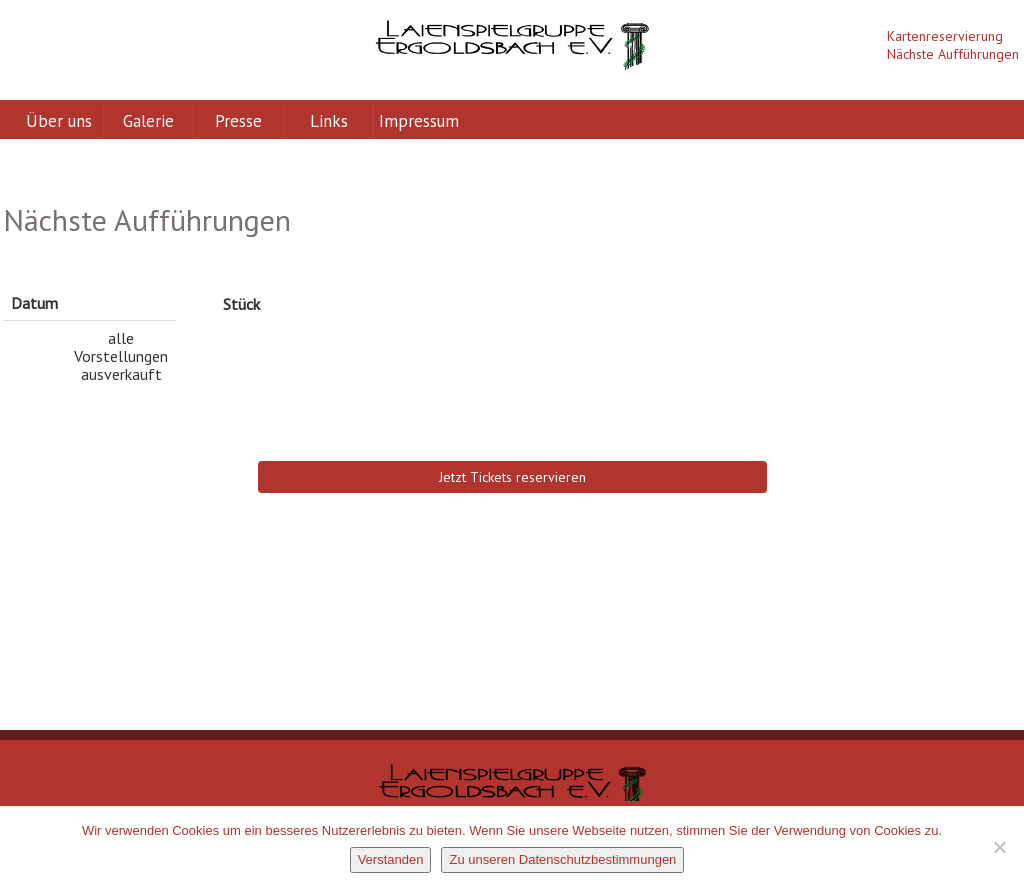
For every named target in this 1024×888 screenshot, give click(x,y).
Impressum (419, 121)
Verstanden (391, 859)
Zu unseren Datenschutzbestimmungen (562, 859)
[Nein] (999, 847)
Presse (238, 121)
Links (329, 121)
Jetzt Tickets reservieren (512, 477)
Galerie (148, 121)
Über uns (59, 121)
